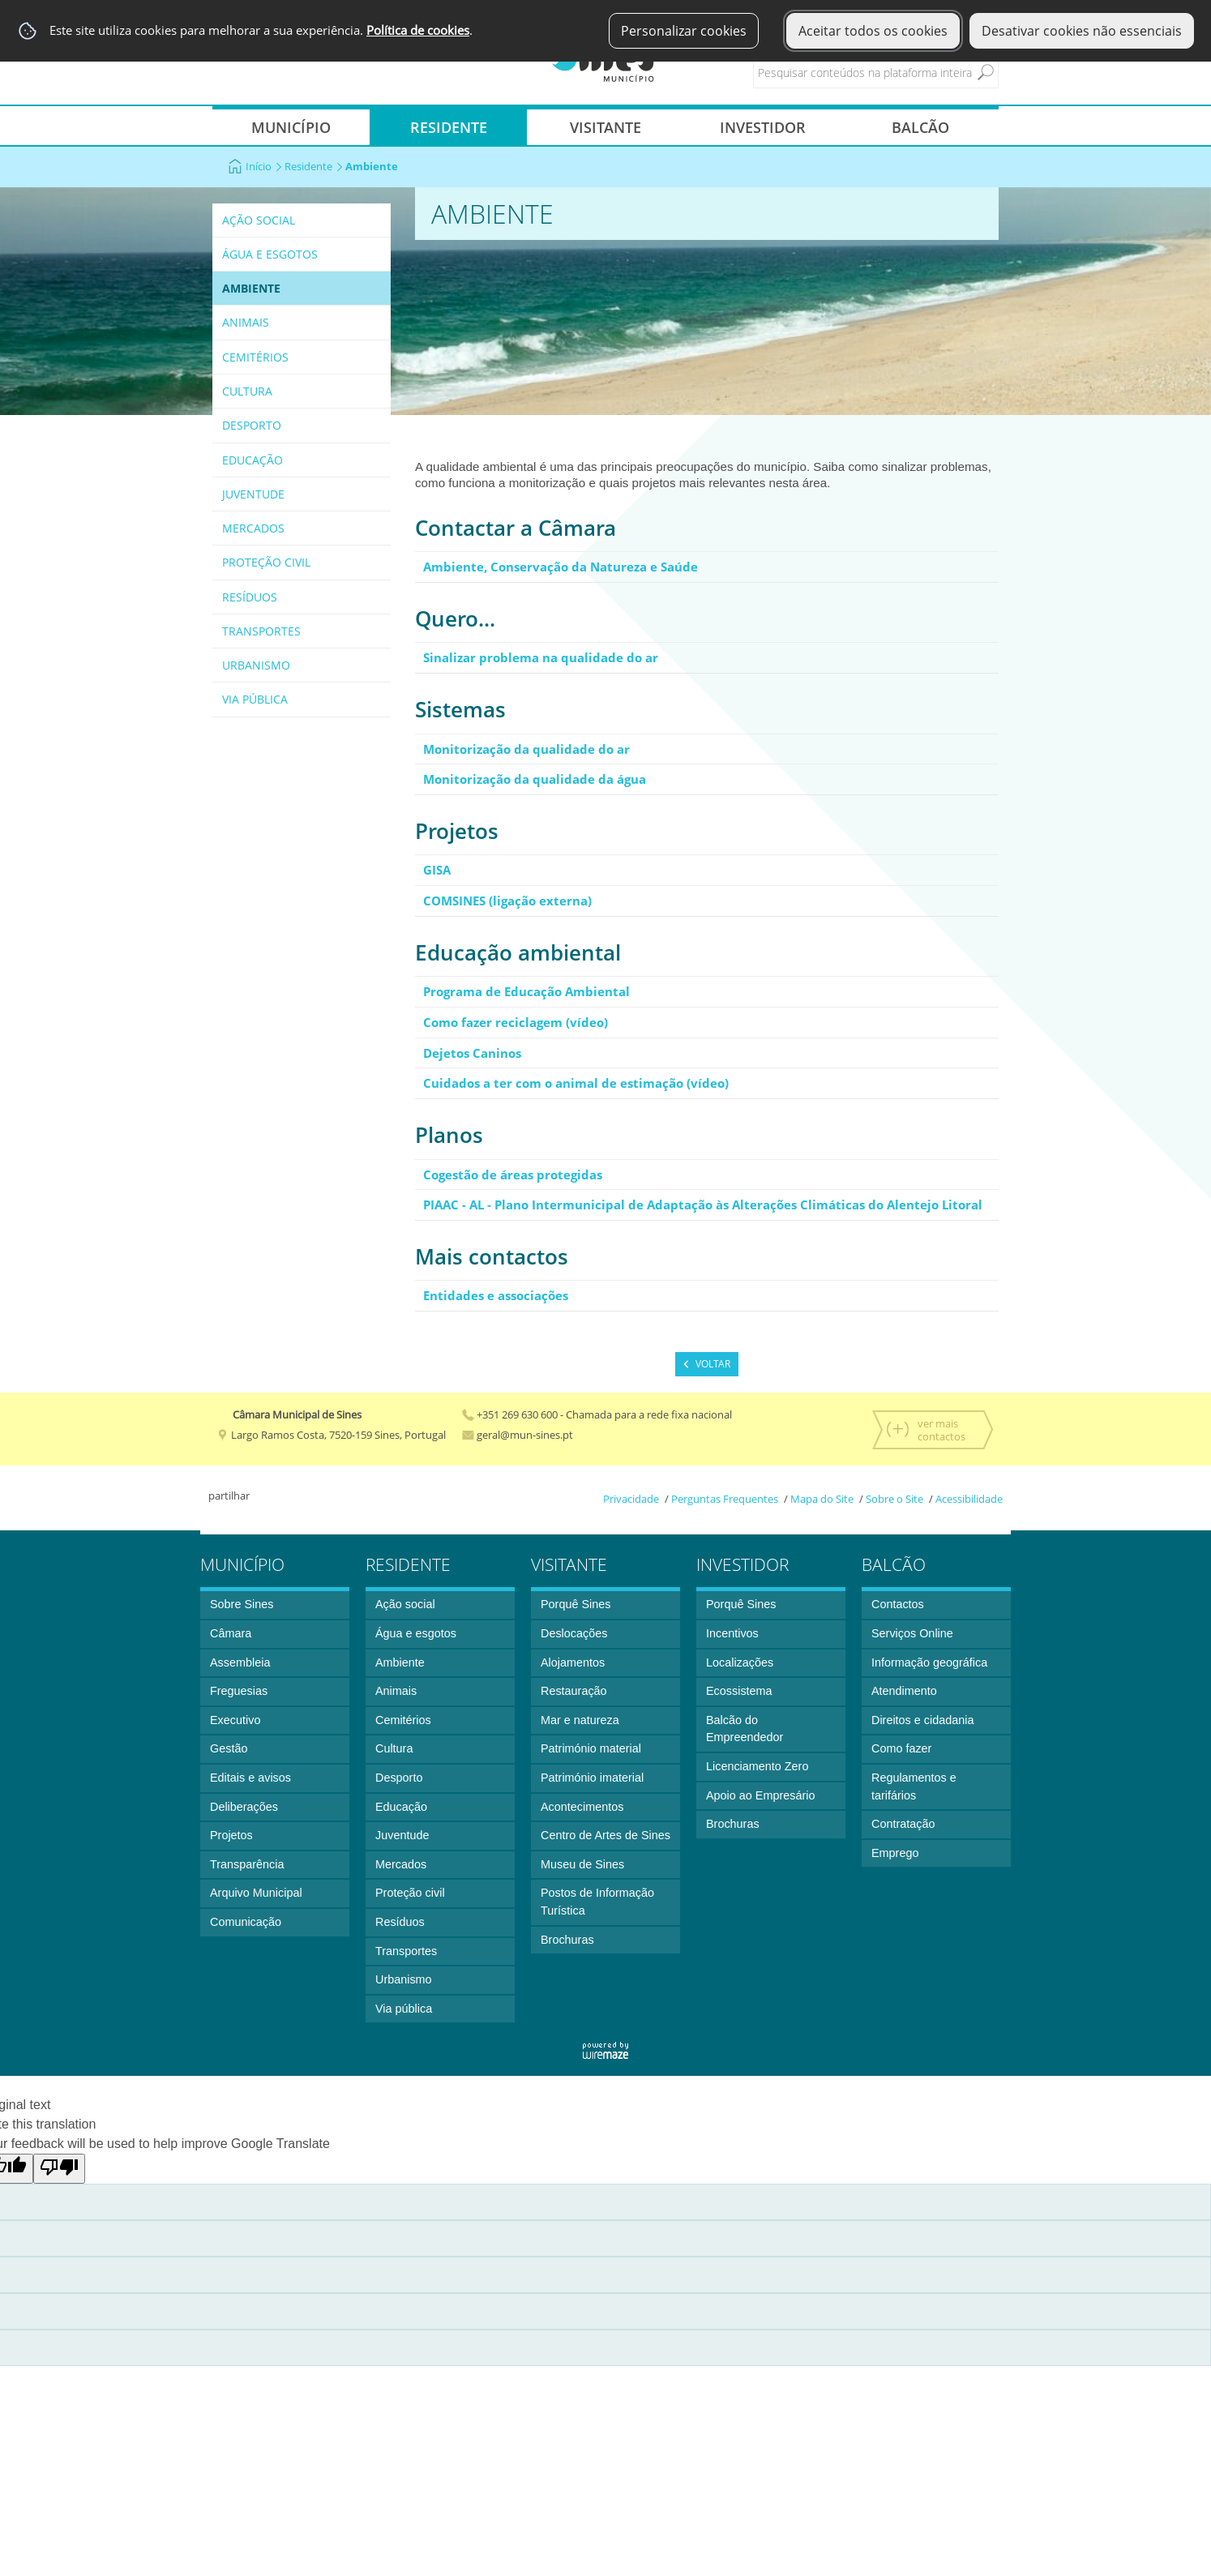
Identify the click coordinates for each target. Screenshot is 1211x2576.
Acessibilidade (969, 1498)
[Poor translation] (59, 2169)
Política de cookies (417, 30)
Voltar (712, 1364)
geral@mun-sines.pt (517, 1434)
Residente (314, 166)
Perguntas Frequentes (724, 1498)
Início (264, 166)
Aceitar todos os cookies (873, 31)
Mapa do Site (822, 1498)
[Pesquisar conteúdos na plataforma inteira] (986, 72)
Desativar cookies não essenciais (1082, 31)
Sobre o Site (894, 1498)
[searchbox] (890, 72)
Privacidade (631, 1498)
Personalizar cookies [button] (684, 31)
